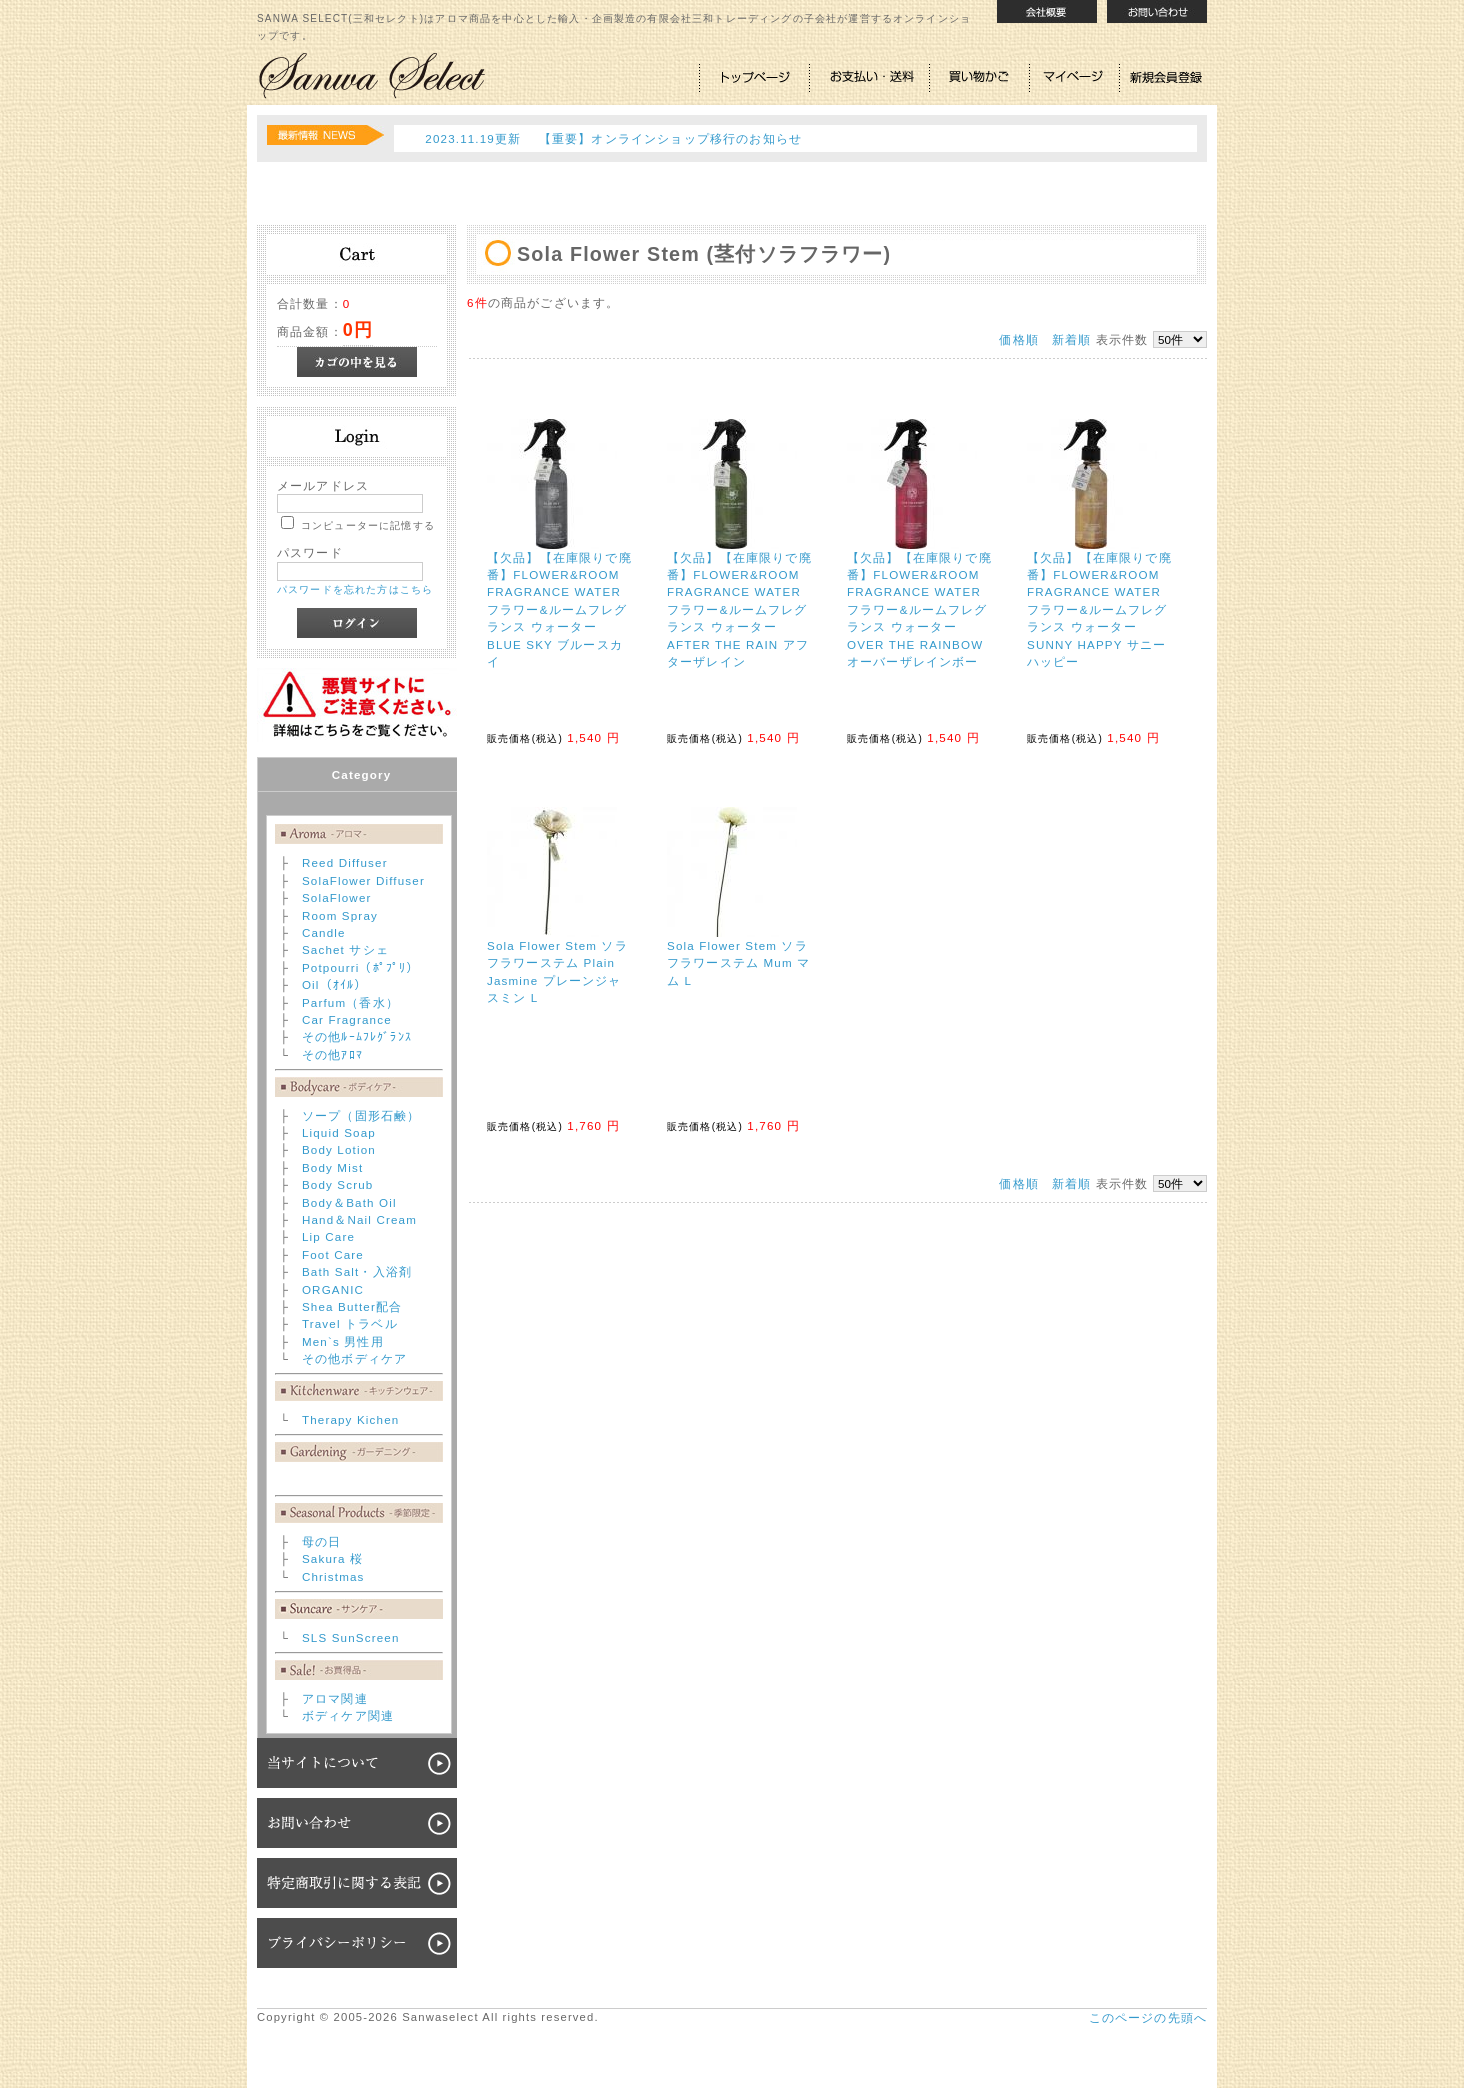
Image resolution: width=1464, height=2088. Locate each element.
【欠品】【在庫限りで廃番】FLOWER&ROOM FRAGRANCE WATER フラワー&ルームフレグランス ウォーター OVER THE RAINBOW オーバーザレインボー (919, 609)
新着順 (1071, 339)
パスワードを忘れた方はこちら (355, 589)
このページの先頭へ (1148, 2017)
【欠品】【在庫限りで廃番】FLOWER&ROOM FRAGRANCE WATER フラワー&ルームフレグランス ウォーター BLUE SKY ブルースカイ (559, 609)
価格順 (1018, 339)
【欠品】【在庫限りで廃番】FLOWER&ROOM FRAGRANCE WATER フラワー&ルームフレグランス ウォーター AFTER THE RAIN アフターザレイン (739, 609)
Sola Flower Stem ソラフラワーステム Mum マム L (738, 963)
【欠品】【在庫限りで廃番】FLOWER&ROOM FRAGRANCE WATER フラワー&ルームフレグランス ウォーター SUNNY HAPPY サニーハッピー (1099, 609)
